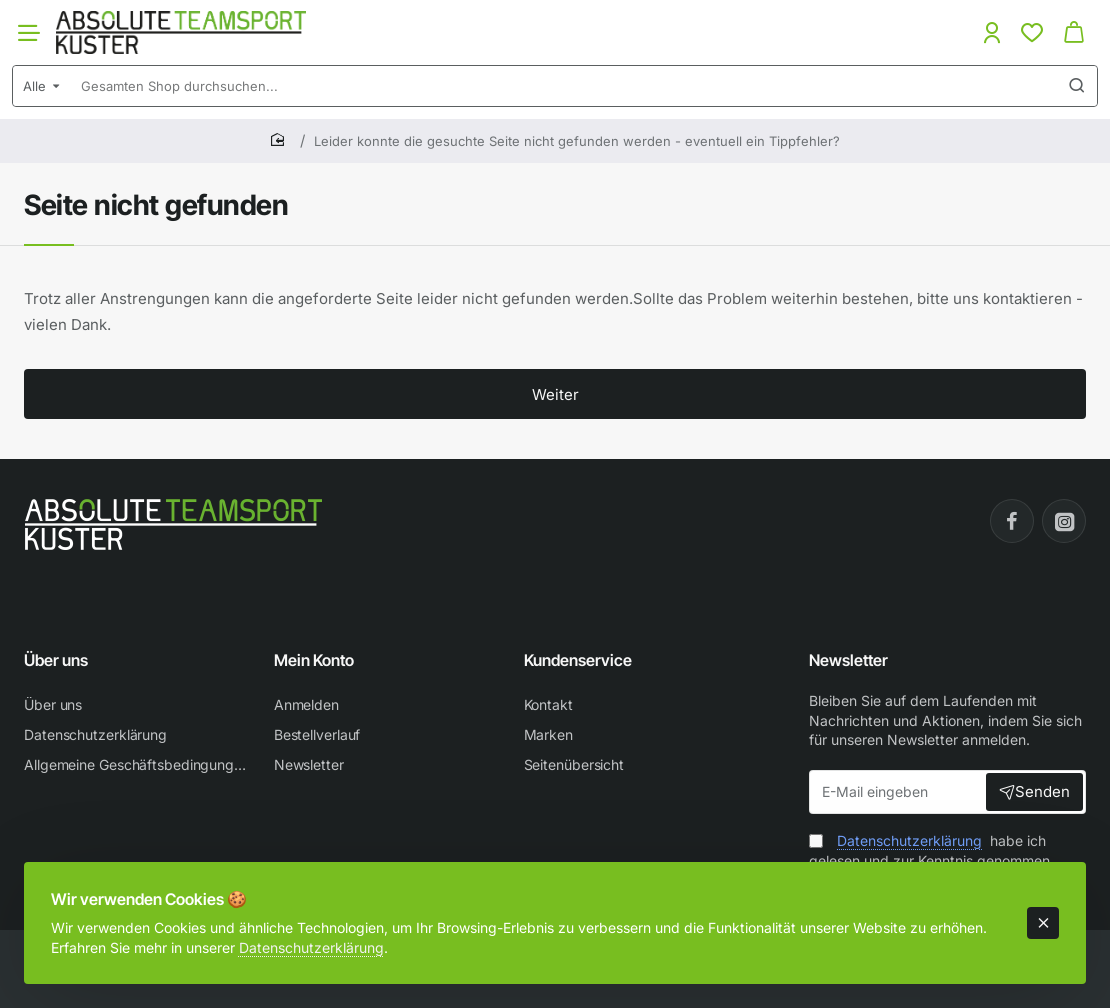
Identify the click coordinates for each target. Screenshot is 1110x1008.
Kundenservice (578, 660)
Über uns (56, 660)
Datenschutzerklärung (316, 941)
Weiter (555, 394)
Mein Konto (314, 660)
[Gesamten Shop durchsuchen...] (1077, 86)
